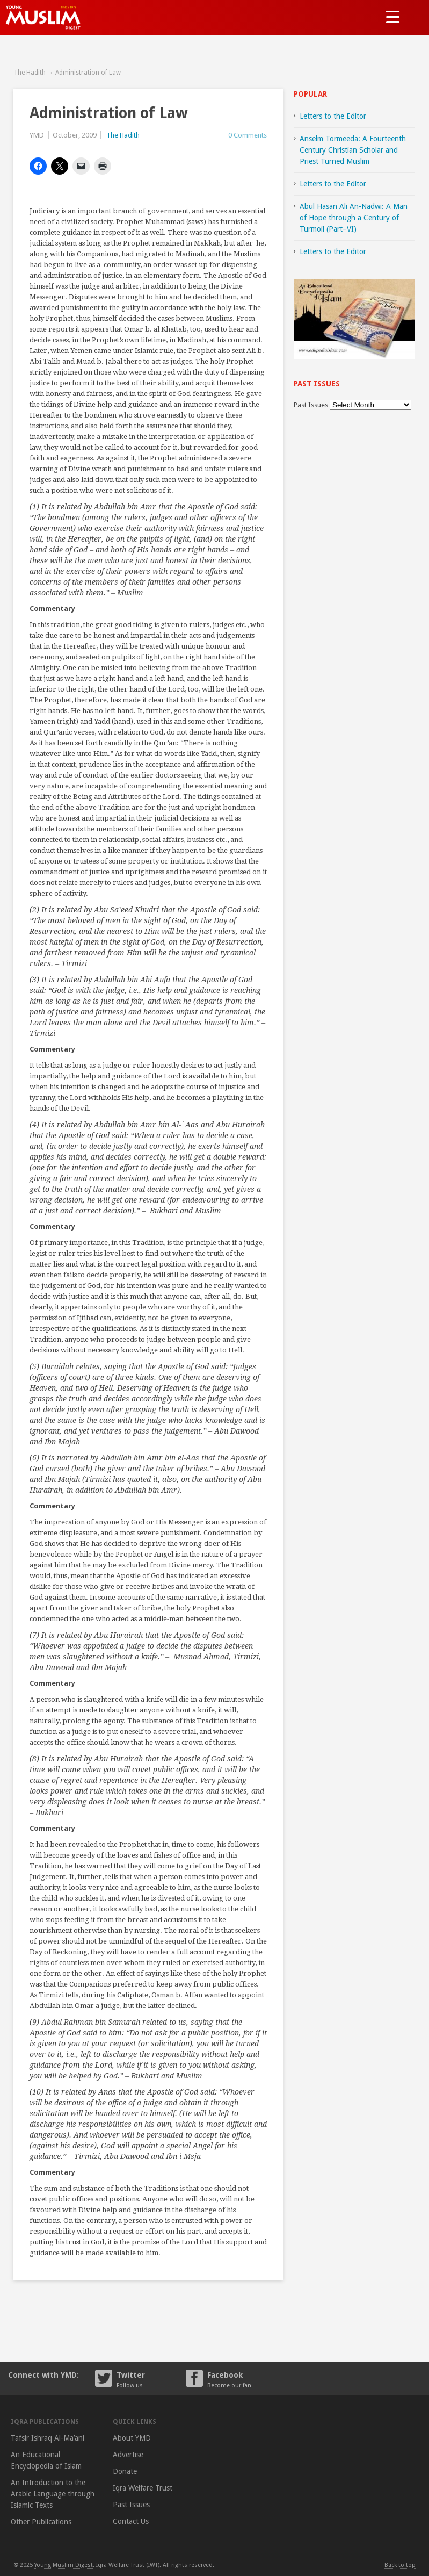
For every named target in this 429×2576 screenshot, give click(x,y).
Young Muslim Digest (63, 2564)
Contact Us (131, 2521)
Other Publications (41, 2521)
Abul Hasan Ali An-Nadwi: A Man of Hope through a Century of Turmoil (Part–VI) (354, 217)
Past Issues (311, 405)
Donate (125, 2471)
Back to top (400, 2564)
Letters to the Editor (333, 116)
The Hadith (29, 72)
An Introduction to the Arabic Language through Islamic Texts (52, 2493)
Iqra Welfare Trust (142, 2488)
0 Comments (247, 135)
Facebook (242, 2379)
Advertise (128, 2454)
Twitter (151, 2379)
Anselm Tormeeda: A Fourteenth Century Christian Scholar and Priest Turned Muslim (353, 150)
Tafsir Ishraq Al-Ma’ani (47, 2438)
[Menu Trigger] (393, 16)
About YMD (132, 2438)
